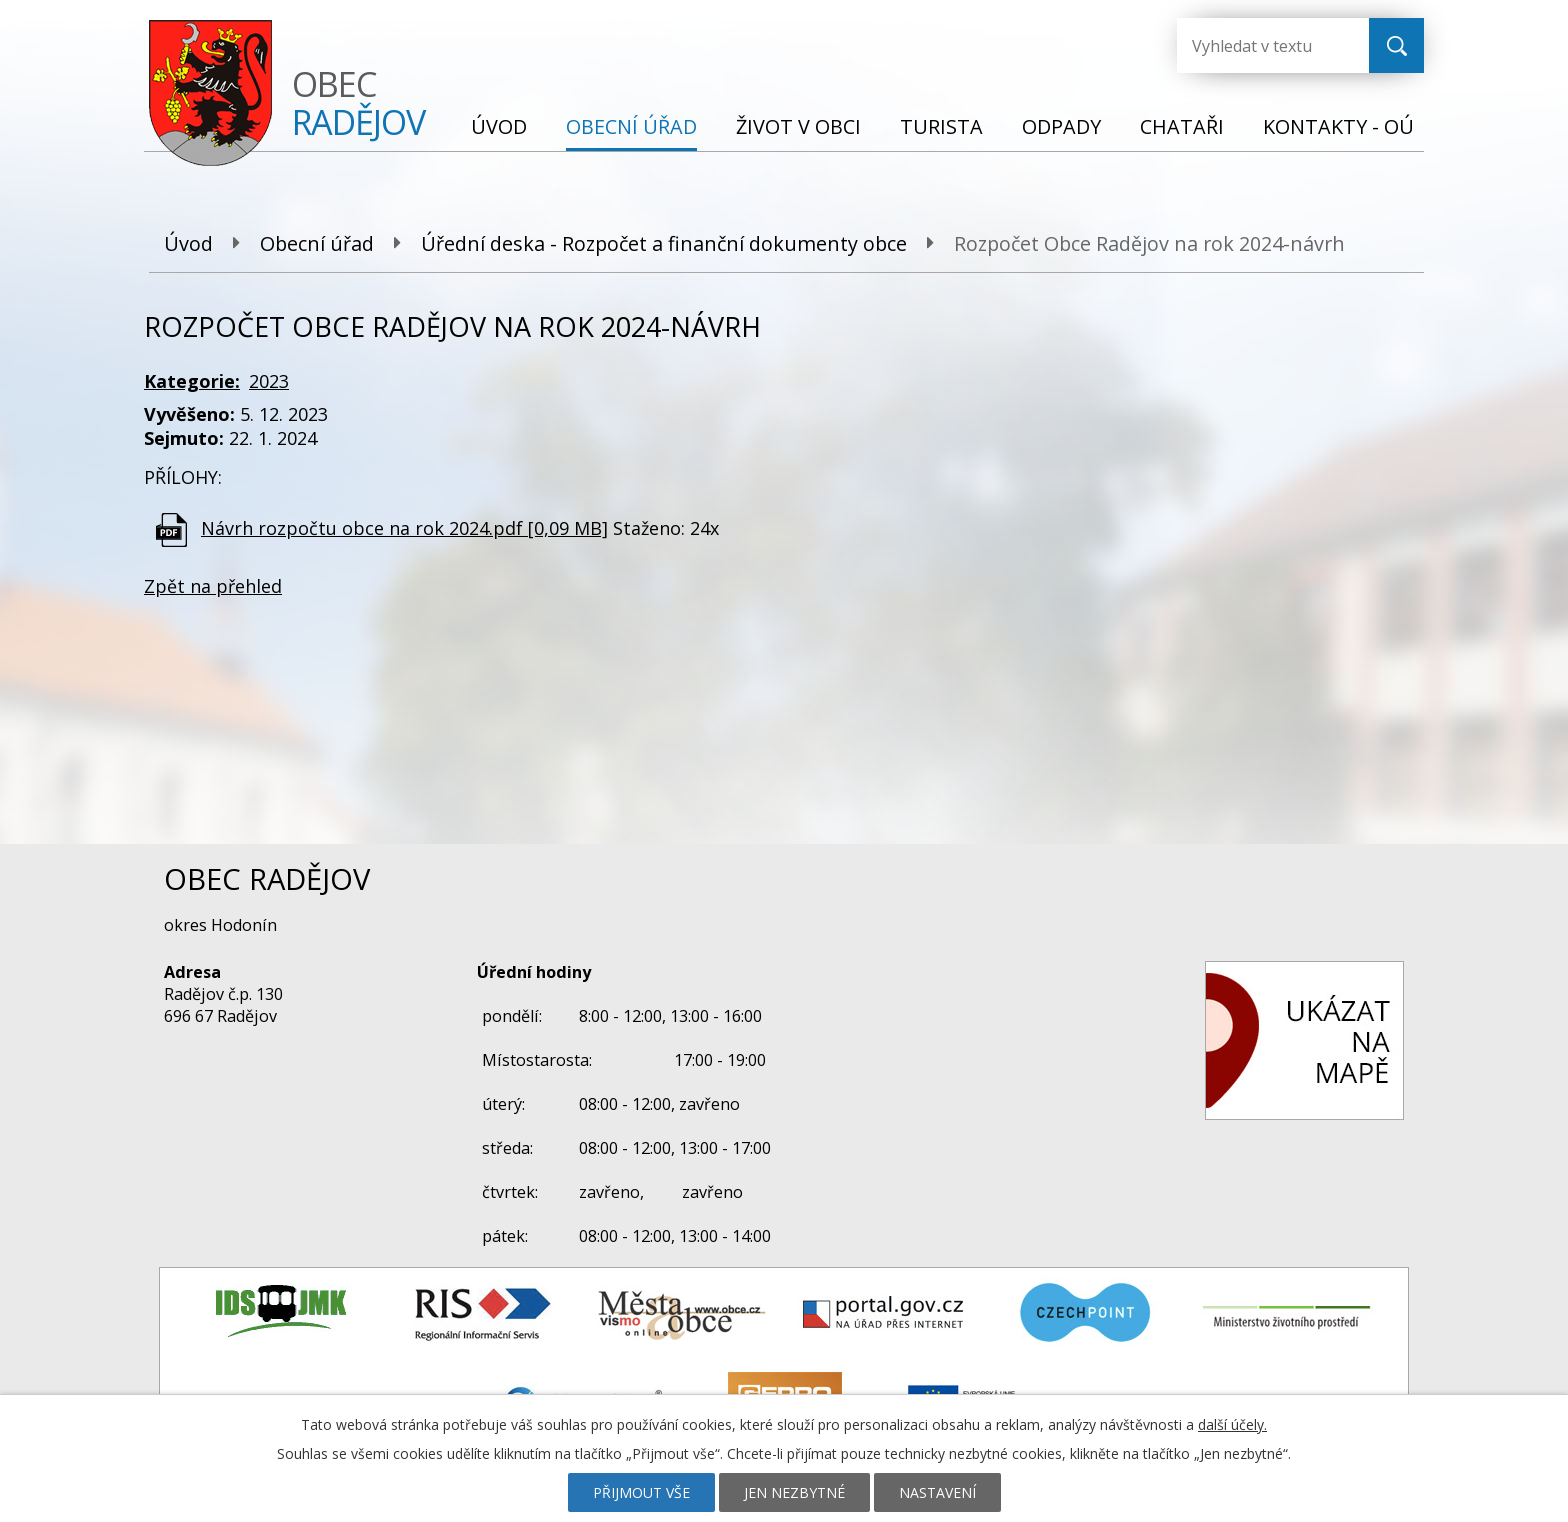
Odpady (1061, 126)
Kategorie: (192, 381)
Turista (941, 126)
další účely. (1232, 1424)
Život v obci (798, 126)
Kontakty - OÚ (1338, 126)
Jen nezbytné (794, 1492)
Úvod (499, 126)
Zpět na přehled (213, 586)
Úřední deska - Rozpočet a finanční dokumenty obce (664, 243)
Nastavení (937, 1492)
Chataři (1182, 126)
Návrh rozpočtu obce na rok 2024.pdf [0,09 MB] (404, 528)
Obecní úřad (631, 126)
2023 (269, 381)
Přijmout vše (641, 1492)
